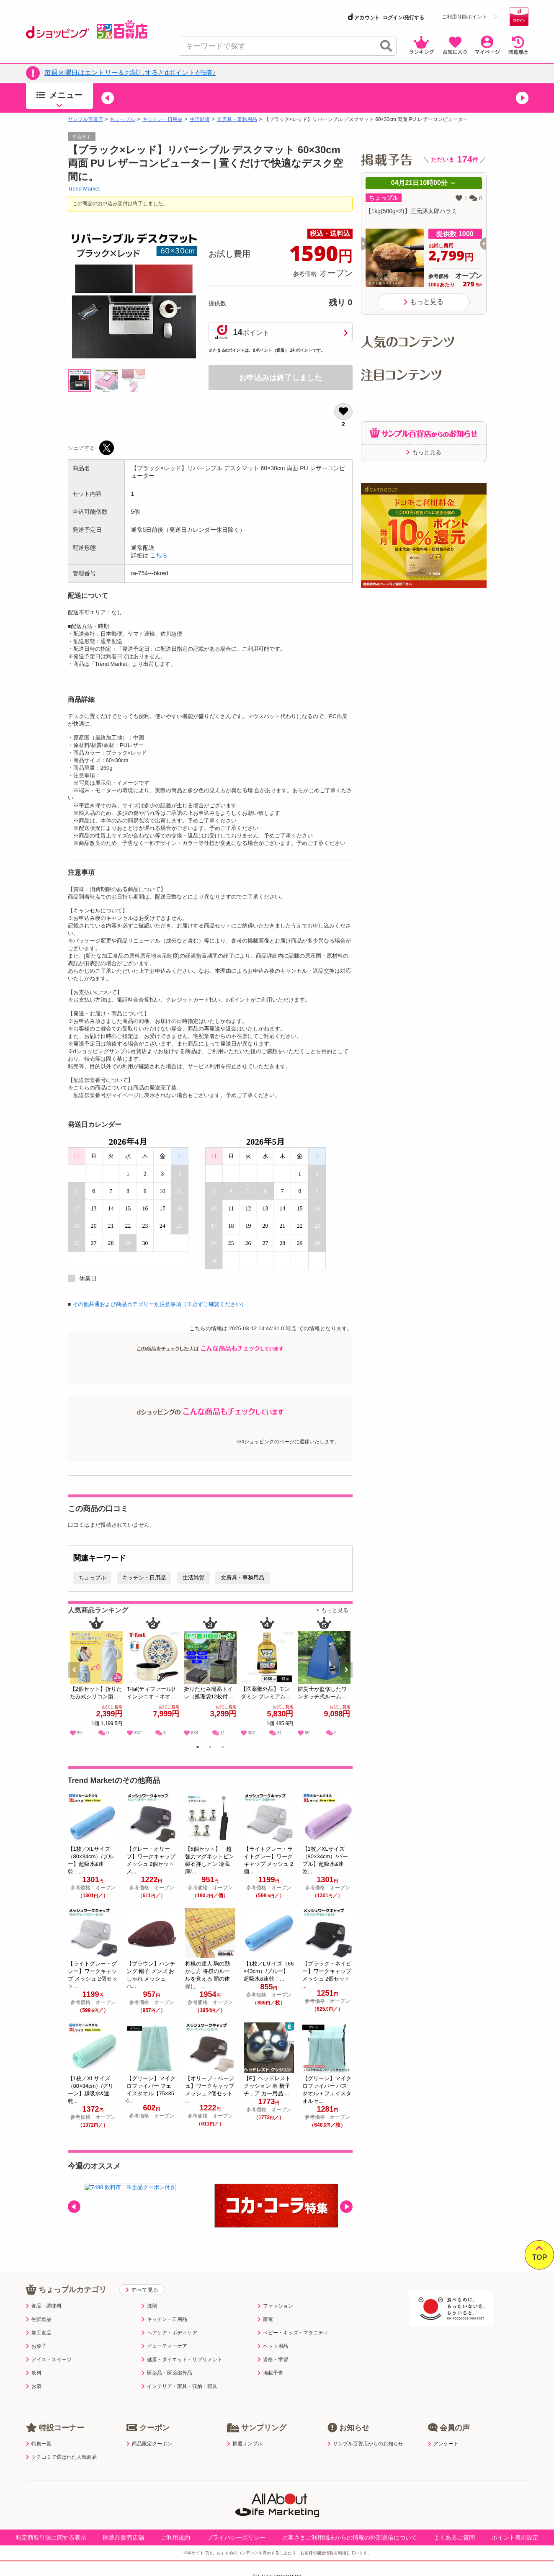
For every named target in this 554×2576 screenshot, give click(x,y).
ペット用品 (273, 2346)
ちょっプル (122, 119)
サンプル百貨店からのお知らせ (365, 2443)
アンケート (443, 2443)
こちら (158, 555)
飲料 (33, 2372)
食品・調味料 (44, 2305)
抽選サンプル (245, 2443)
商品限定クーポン (149, 2443)
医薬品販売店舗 (123, 2537)
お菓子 (36, 2346)
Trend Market (84, 188)
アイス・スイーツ (49, 2359)
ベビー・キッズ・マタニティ (293, 2332)
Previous (78, 1679)
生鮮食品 (39, 2319)
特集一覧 (39, 2443)
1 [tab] (197, 1748)
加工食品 (39, 2332)
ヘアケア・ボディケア (169, 2332)
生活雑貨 (200, 119)
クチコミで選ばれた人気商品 (61, 2457)
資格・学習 (273, 2359)
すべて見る (142, 2290)
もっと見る (334, 1610)
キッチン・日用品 (162, 119)
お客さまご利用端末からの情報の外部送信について (349, 2537)
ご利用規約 (175, 2537)
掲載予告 (270, 2372)
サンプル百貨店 (85, 119)
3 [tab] (222, 1748)
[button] (107, 98)
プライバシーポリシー (236, 2537)
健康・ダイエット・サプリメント (182, 2359)
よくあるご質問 (454, 2537)
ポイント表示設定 (515, 2537)
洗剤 (149, 2305)
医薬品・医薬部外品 (167, 2372)
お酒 (33, 2386)
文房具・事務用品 (237, 119)
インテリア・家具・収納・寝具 (179, 2386)
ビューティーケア (164, 2346)
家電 (265, 2319)
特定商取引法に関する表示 (51, 2537)
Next (347, 1679)
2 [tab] (210, 1748)
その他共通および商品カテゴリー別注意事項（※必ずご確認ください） (159, 1304)
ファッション (275, 2305)
